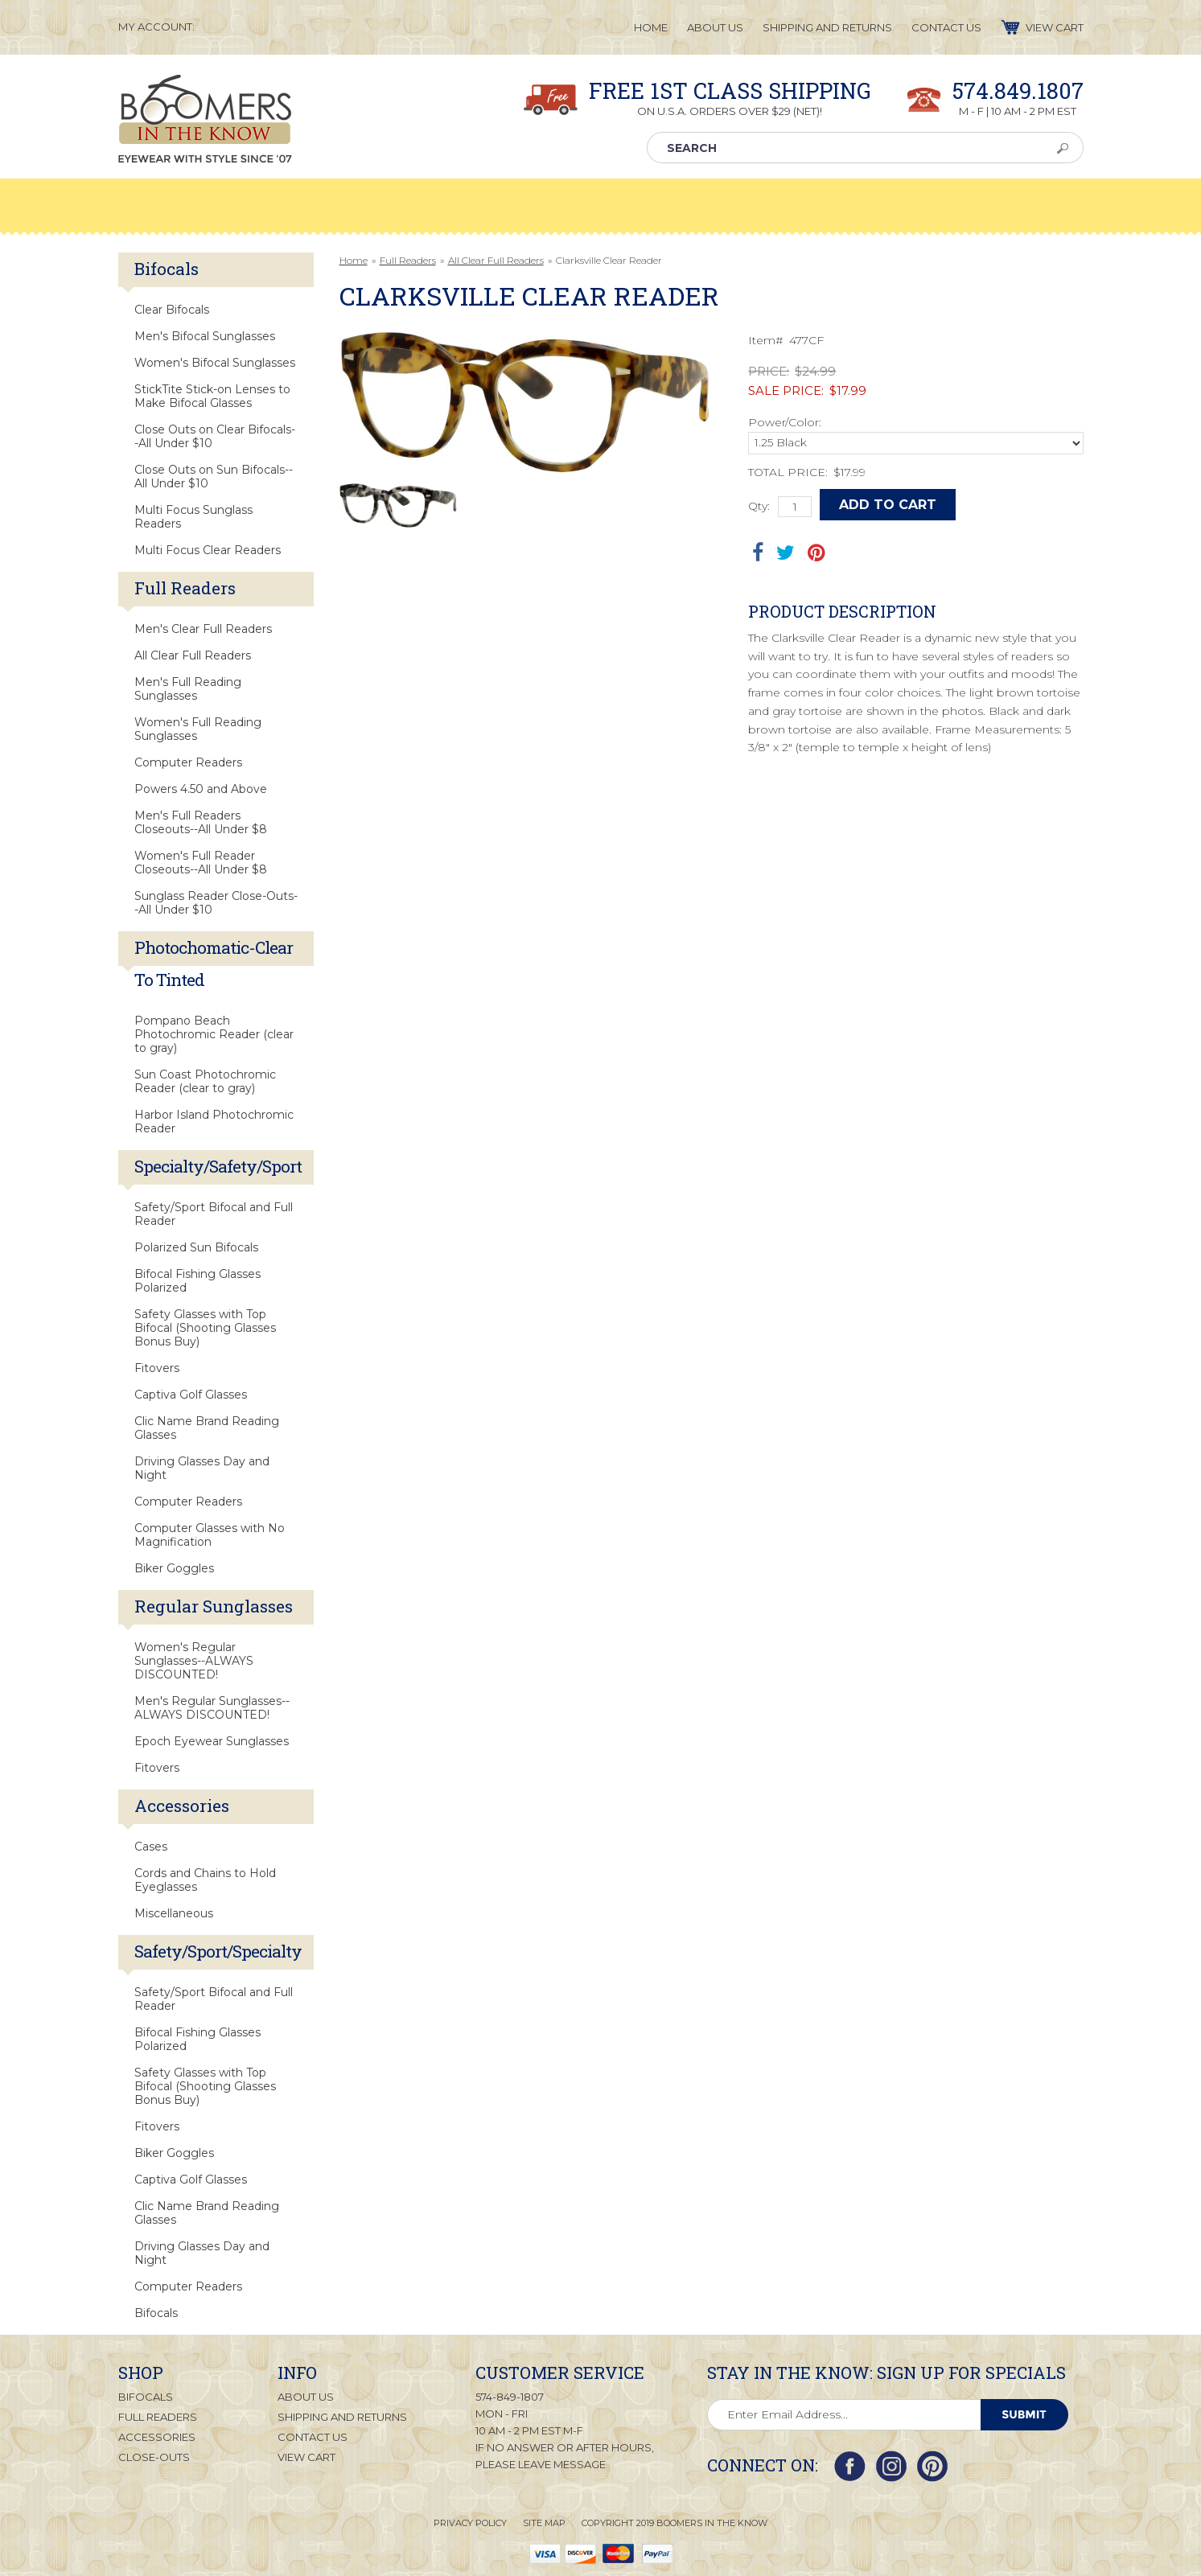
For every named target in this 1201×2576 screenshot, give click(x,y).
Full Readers (408, 260)
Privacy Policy (470, 2523)
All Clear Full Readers (496, 260)
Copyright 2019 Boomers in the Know (674, 2523)
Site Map (544, 2523)
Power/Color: (784, 422)
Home (353, 260)
